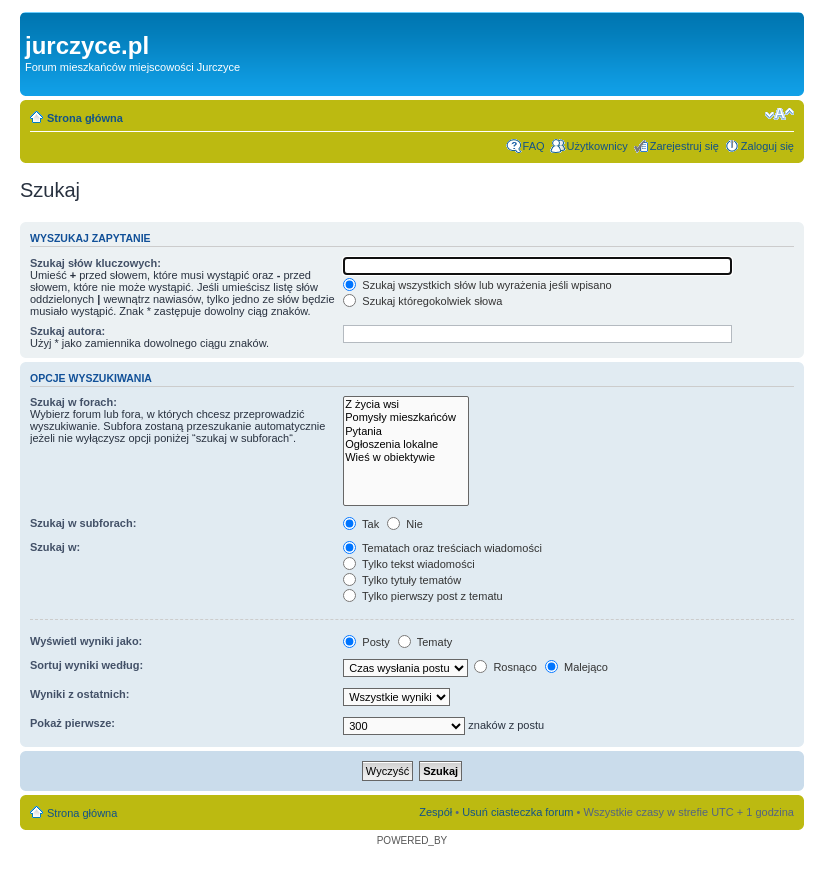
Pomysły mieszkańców (406, 417)
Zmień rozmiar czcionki (779, 114)
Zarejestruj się (684, 146)
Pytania (406, 431)
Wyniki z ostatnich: (79, 694)
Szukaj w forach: (73, 402)
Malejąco (576, 667)
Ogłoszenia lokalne (406, 444)
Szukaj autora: (67, 331)
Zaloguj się (767, 146)
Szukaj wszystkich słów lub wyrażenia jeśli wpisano (477, 285)
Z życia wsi (406, 404)
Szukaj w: (55, 547)
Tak (361, 524)
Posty (366, 642)
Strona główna (85, 118)
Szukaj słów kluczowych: (95, 263)
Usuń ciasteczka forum (517, 812)
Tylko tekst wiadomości (408, 564)
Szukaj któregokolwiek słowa (422, 301)
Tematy (425, 642)
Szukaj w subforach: (83, 523)
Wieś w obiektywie (406, 457)
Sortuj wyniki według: (86, 665)
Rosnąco (505, 667)
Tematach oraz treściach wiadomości (442, 548)
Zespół (435, 812)
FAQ (534, 146)
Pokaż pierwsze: (72, 723)
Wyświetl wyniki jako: (86, 641)
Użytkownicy (597, 146)
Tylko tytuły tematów (402, 580)
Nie (405, 524)
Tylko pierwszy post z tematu (422, 596)
